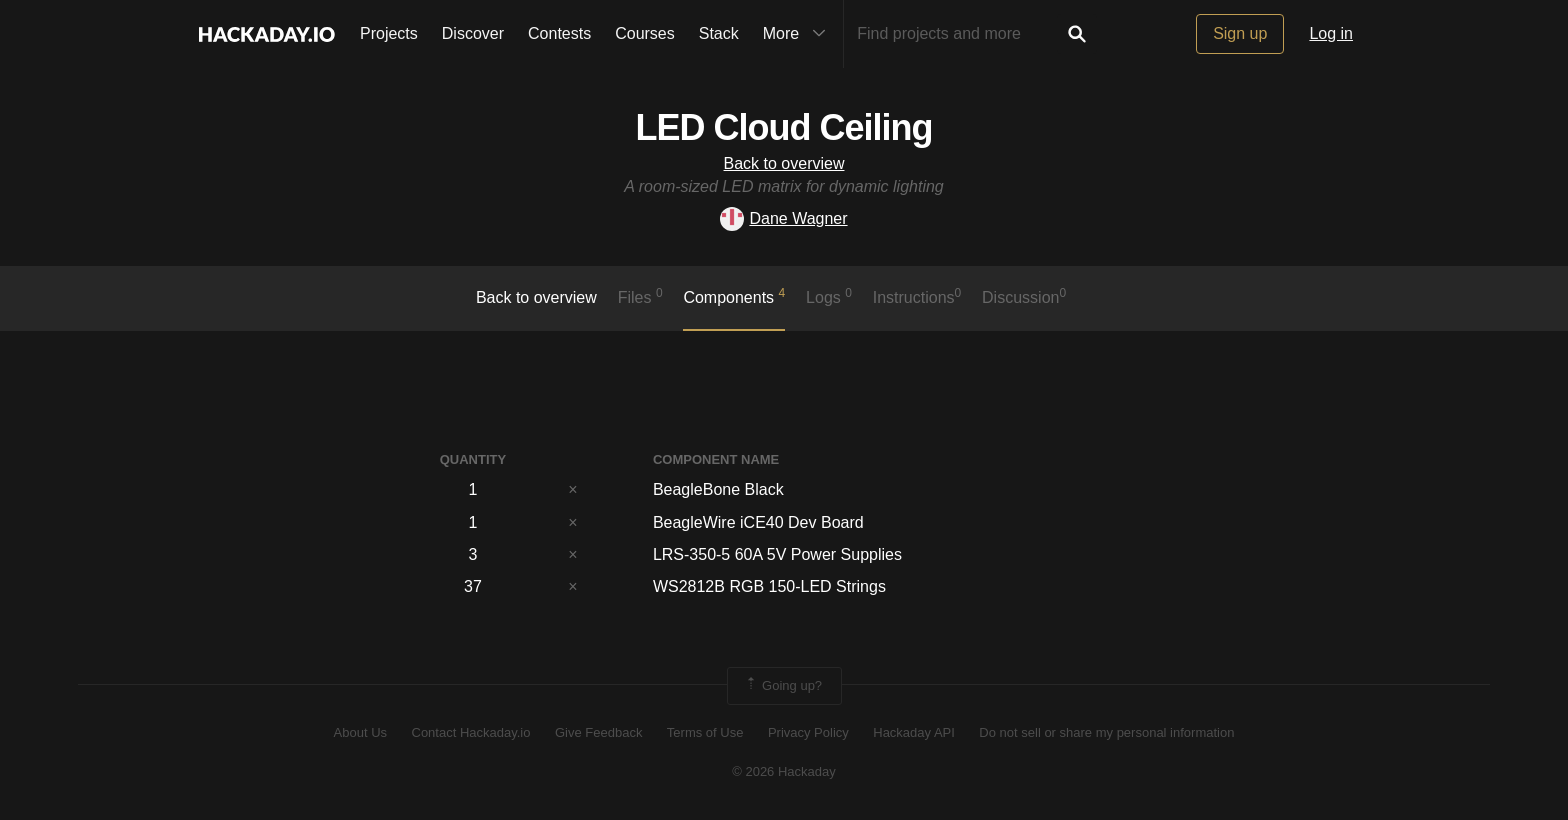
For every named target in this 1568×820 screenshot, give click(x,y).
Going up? (783, 686)
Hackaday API (914, 732)
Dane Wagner (783, 218)
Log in (1331, 33)
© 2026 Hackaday (784, 771)
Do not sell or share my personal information (1106, 732)
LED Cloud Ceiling (784, 127)
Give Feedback (598, 732)
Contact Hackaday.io (471, 732)
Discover (473, 33)
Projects (389, 33)
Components (734, 296)
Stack (719, 33)
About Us (360, 732)
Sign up (1240, 33)
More (799, 34)
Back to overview (784, 163)
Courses (645, 33)
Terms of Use (705, 732)
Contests (559, 33)
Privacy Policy (808, 732)
